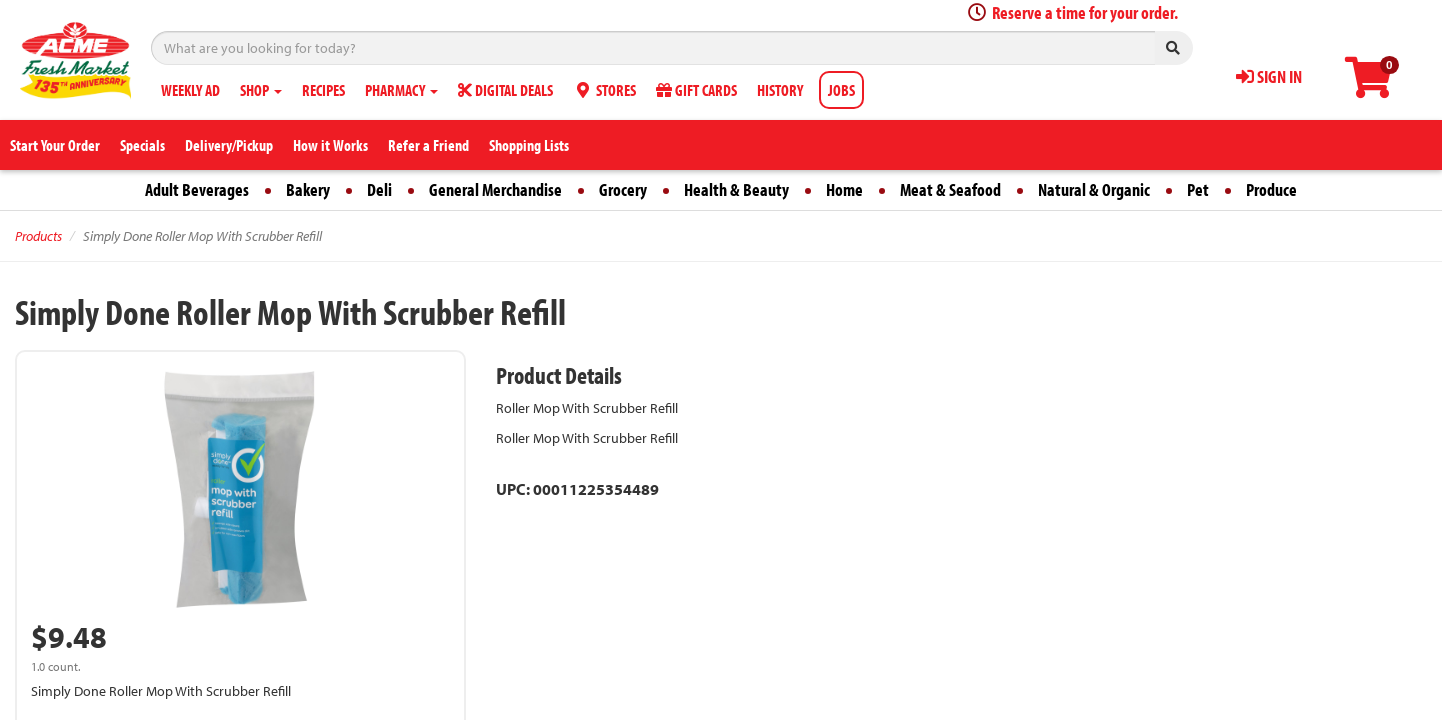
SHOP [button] (261, 90)
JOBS (841, 90)
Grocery (623, 189)
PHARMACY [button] (401, 90)
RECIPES (323, 90)
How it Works (330, 145)
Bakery (308, 189)
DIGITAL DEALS (505, 90)
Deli (379, 189)
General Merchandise (495, 189)
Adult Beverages (197, 189)
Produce (1271, 189)
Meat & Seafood (950, 189)
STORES (604, 90)
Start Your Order (55, 145)
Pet (1198, 189)
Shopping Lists (529, 145)
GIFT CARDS (696, 90)
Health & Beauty (736, 189)
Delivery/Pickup (229, 145)
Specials (142, 145)
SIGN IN (1269, 76)
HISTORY (780, 90)
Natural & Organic (1094, 189)
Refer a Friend (428, 145)
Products (38, 236)
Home (844, 189)
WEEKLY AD (190, 90)
